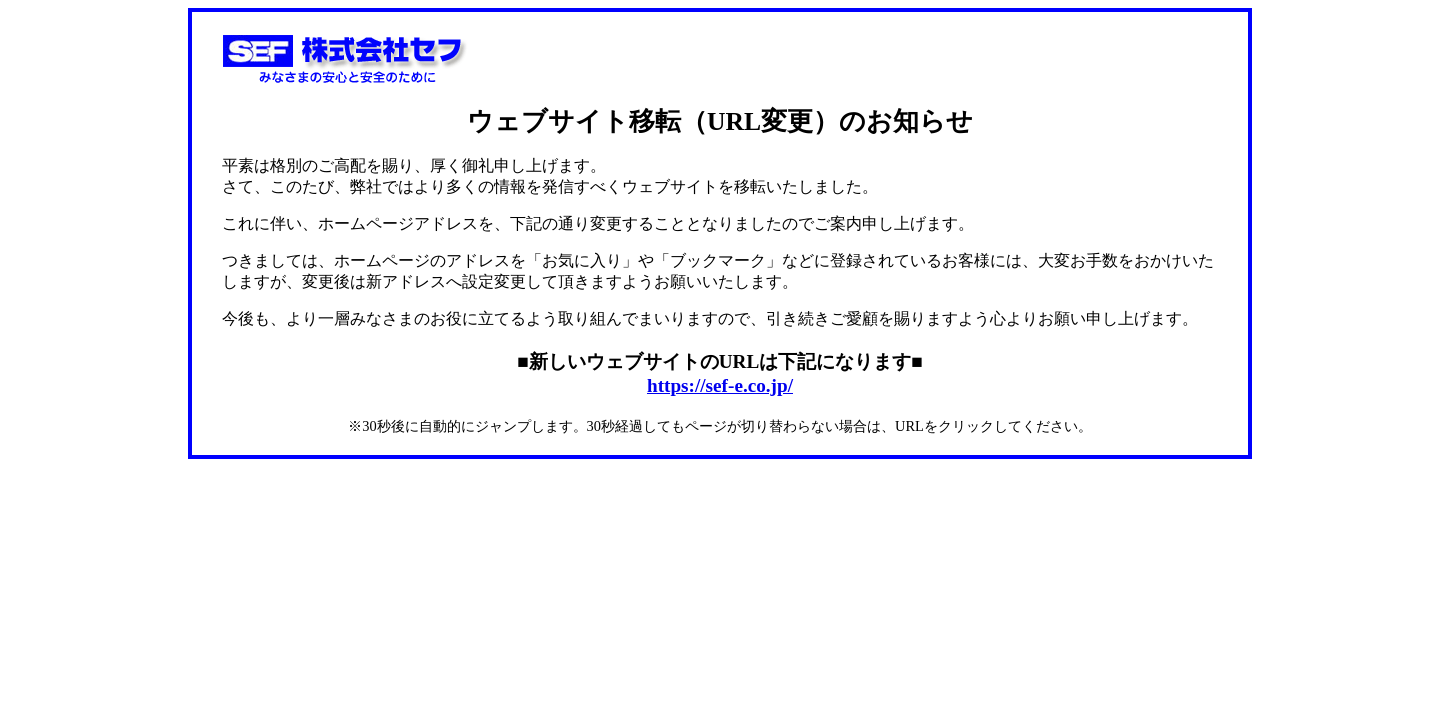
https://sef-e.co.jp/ (720, 385)
